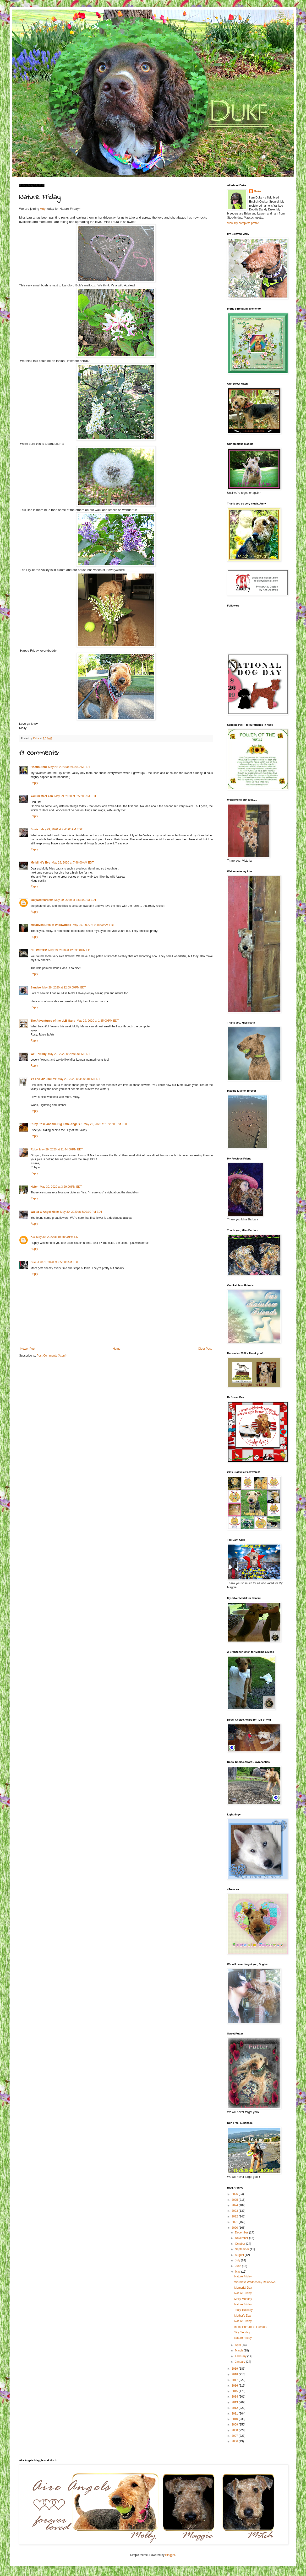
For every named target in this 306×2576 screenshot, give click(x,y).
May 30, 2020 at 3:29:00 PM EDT (61, 1186)
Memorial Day (243, 2287)
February (241, 2356)
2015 (235, 2391)
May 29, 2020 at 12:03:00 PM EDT (70, 950)
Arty (42, 208)
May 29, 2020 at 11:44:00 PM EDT (61, 1149)
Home (116, 1348)
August (240, 2255)
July (238, 2260)
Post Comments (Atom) (51, 1355)
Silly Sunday (242, 2332)
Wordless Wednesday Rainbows (254, 2282)
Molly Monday (243, 2299)
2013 (235, 2402)
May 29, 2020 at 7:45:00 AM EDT (61, 829)
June (238, 2266)
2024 (235, 2205)
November (242, 2238)
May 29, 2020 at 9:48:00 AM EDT (94, 925)
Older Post (205, 1348)
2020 (235, 2227)
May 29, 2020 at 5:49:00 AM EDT (69, 767)
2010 (235, 2419)
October (240, 2243)
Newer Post (27, 1348)
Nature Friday (243, 2276)
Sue (33, 1262)
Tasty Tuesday (243, 2310)
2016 (235, 2385)
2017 (235, 2380)
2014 (235, 2396)
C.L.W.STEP (39, 950)
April (238, 2345)
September (242, 2249)
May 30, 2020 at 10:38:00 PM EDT (58, 1237)
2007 (235, 2435)
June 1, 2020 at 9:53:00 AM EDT (57, 1262)
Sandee (36, 987)
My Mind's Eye (40, 862)
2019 (235, 2368)
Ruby (34, 1149)
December (242, 2232)
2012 (235, 2408)
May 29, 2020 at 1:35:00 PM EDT (98, 1020)
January (240, 2361)
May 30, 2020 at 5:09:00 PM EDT (81, 1211)
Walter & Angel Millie (45, 1211)
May (238, 2271)
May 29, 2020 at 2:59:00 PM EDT (69, 1054)
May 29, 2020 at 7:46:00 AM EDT (73, 862)
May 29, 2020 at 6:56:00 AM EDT (75, 796)
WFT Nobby (39, 1054)
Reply (34, 783)
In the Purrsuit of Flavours (250, 2327)
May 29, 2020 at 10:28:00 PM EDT (105, 1124)
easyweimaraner (42, 900)
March (239, 2350)
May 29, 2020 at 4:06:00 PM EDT (79, 1079)
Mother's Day (242, 2315)
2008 (235, 2430)
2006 (235, 2441)
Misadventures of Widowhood (51, 925)
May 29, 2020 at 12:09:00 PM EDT (64, 987)
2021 (235, 2222)
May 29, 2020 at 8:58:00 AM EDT (75, 900)
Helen (34, 1186)
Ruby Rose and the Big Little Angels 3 (56, 1124)
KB (33, 1237)
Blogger (170, 2555)
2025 (235, 2199)
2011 (235, 2413)
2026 (235, 2194)
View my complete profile (243, 223)
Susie (35, 829)
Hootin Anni (39, 767)
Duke (257, 191)
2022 (235, 2216)
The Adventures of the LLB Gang (53, 1020)
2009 (235, 2424)
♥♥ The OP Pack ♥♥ (43, 1079)
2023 (235, 2210)
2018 (235, 2374)
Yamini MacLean (42, 796)
